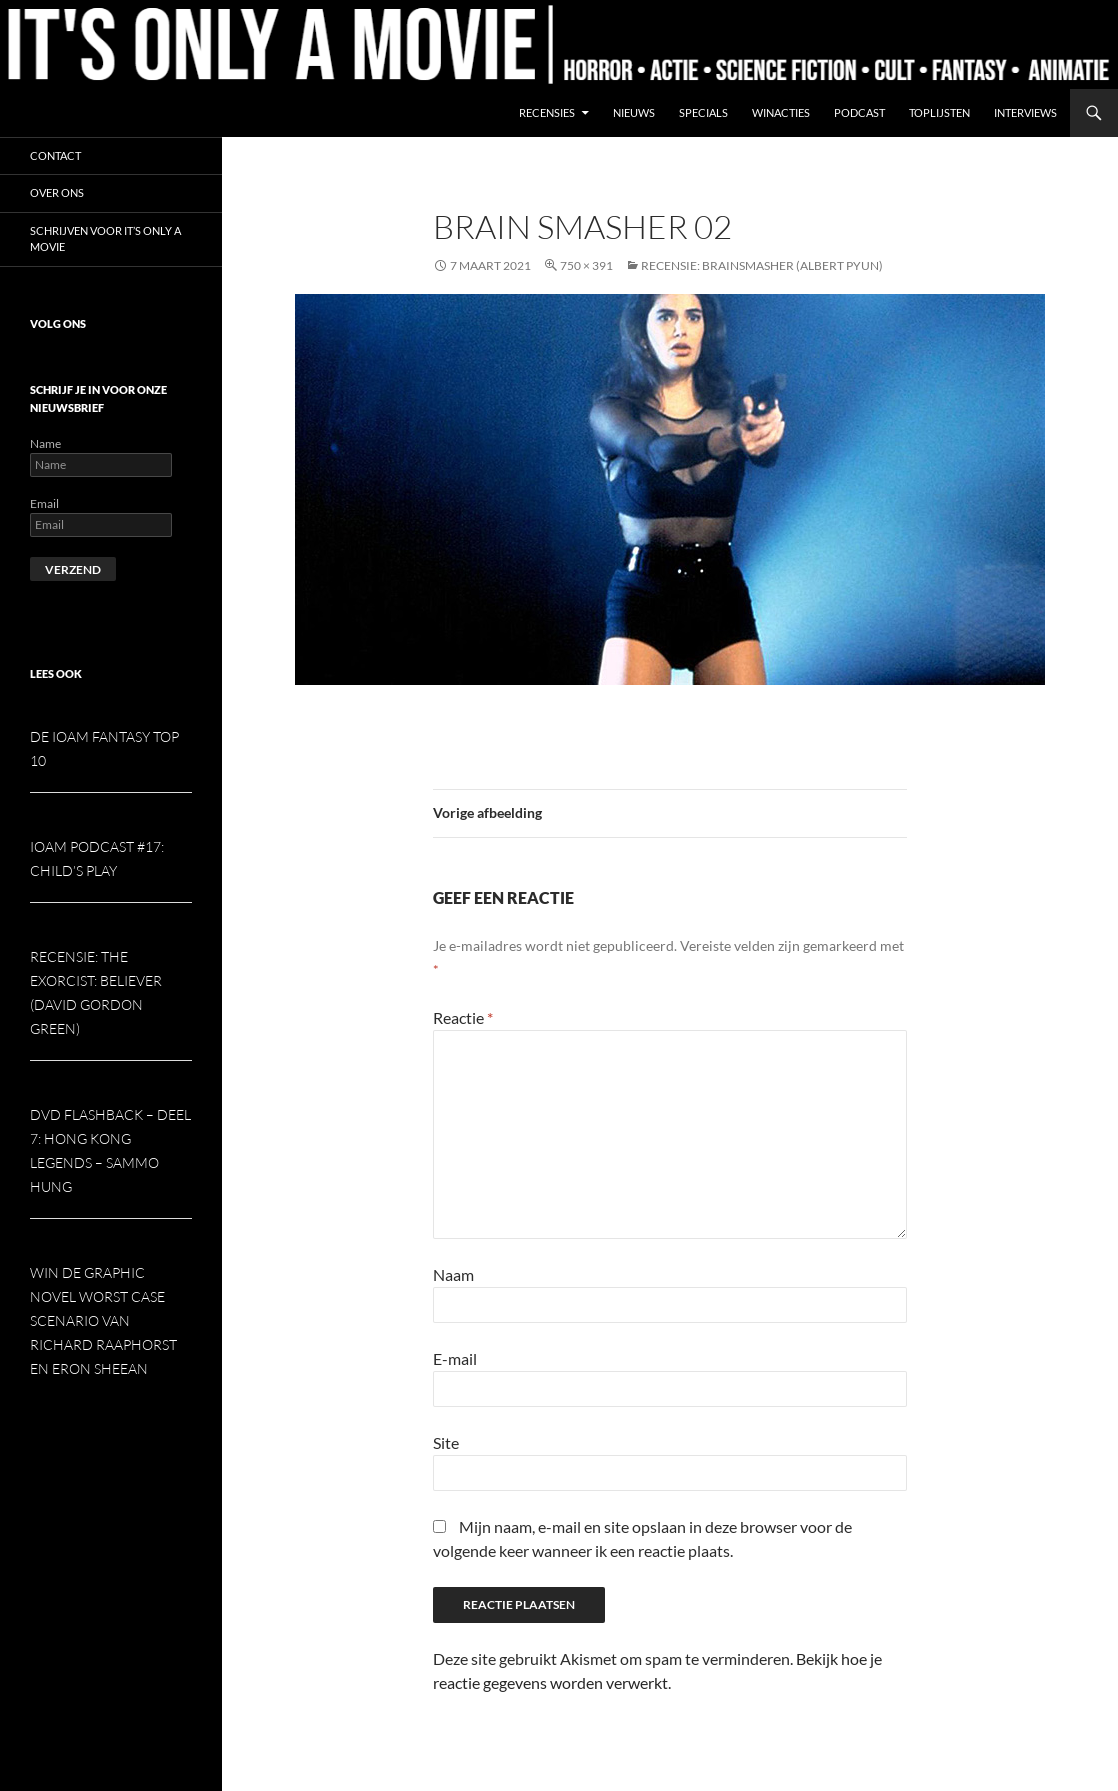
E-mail (455, 1358)
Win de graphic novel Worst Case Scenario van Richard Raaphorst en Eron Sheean (103, 1320)
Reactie (463, 1017)
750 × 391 (586, 265)
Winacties (781, 112)
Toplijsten (939, 112)
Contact (55, 155)
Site (446, 1442)
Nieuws (634, 112)
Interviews (1025, 112)
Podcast (859, 112)
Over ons (57, 192)
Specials (703, 112)
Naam (453, 1274)
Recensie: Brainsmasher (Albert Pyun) (762, 265)
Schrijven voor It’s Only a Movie (105, 239)
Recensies (547, 112)
